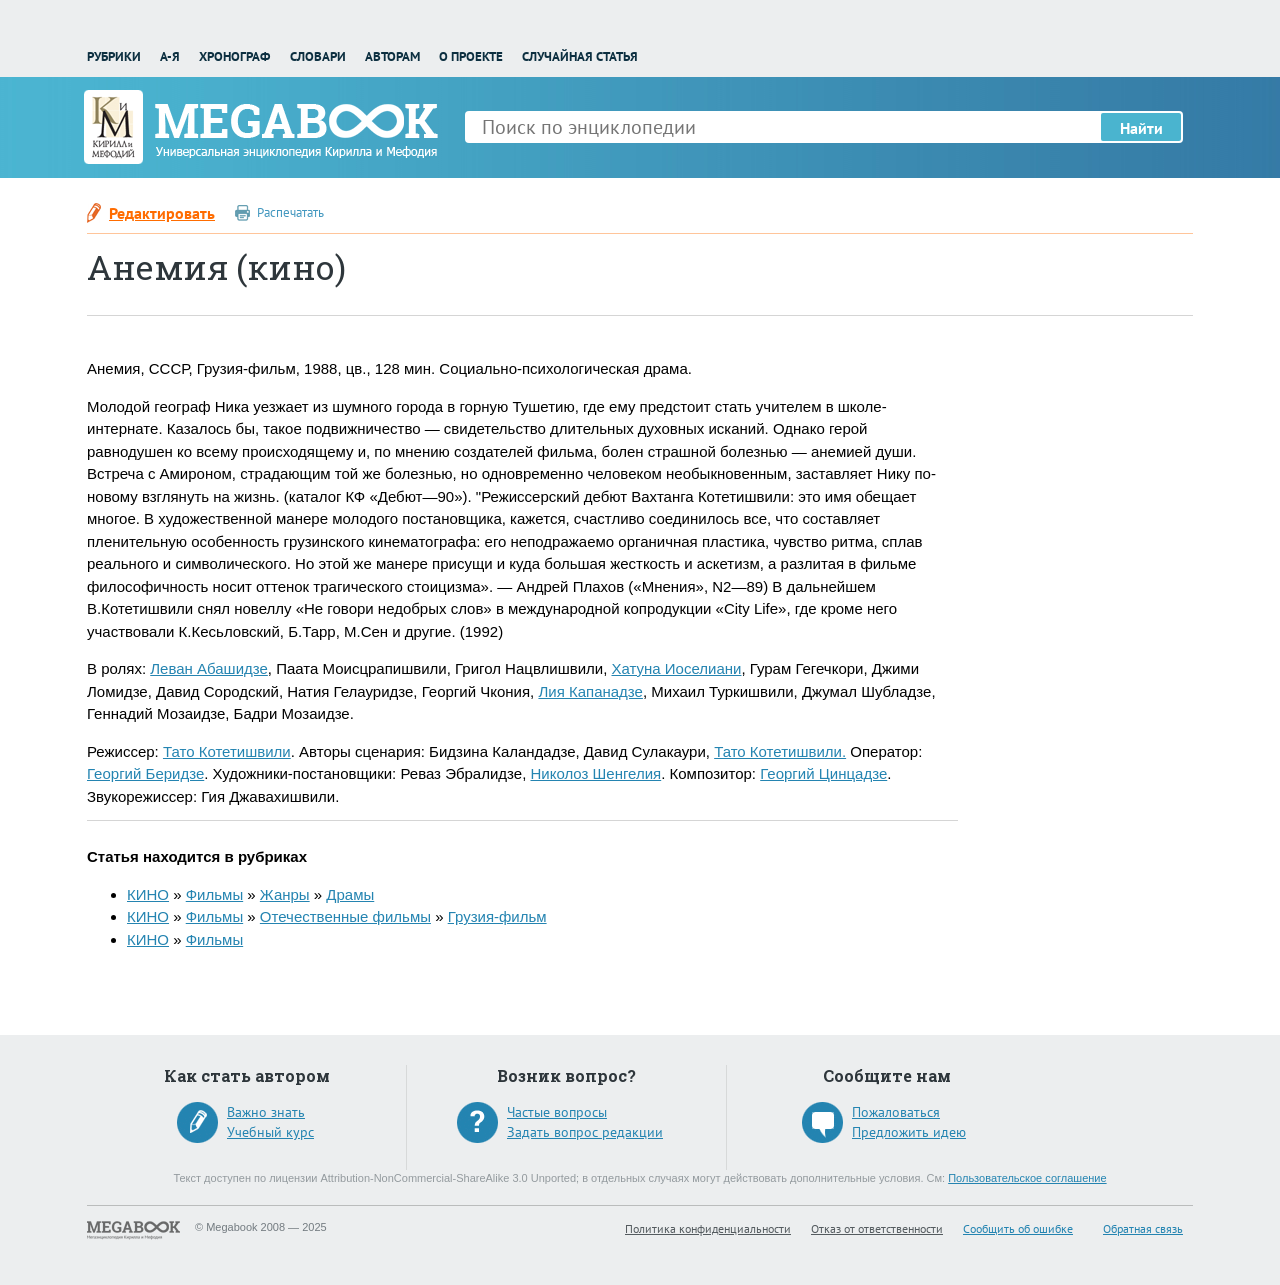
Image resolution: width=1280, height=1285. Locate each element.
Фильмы (214, 894)
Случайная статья (580, 56)
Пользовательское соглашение (1027, 1178)
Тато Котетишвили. (780, 751)
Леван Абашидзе (209, 668)
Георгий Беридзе (145, 773)
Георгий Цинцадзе (823, 773)
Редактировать (162, 213)
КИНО (148, 894)
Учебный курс (270, 1132)
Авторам (392, 56)
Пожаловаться (896, 1112)
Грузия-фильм (497, 916)
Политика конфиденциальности (708, 1228)
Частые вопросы (557, 1112)
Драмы (350, 894)
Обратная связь (1143, 1228)
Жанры (285, 894)
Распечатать (290, 212)
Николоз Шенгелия (595, 773)
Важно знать (266, 1112)
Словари (318, 56)
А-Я (170, 56)
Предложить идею (909, 1132)
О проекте (471, 56)
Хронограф (234, 56)
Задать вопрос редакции (585, 1132)
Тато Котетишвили (227, 751)
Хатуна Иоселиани (676, 668)
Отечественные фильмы (345, 916)
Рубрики (114, 56)
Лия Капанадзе (590, 691)
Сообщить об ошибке (1018, 1228)
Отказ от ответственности (877, 1228)
